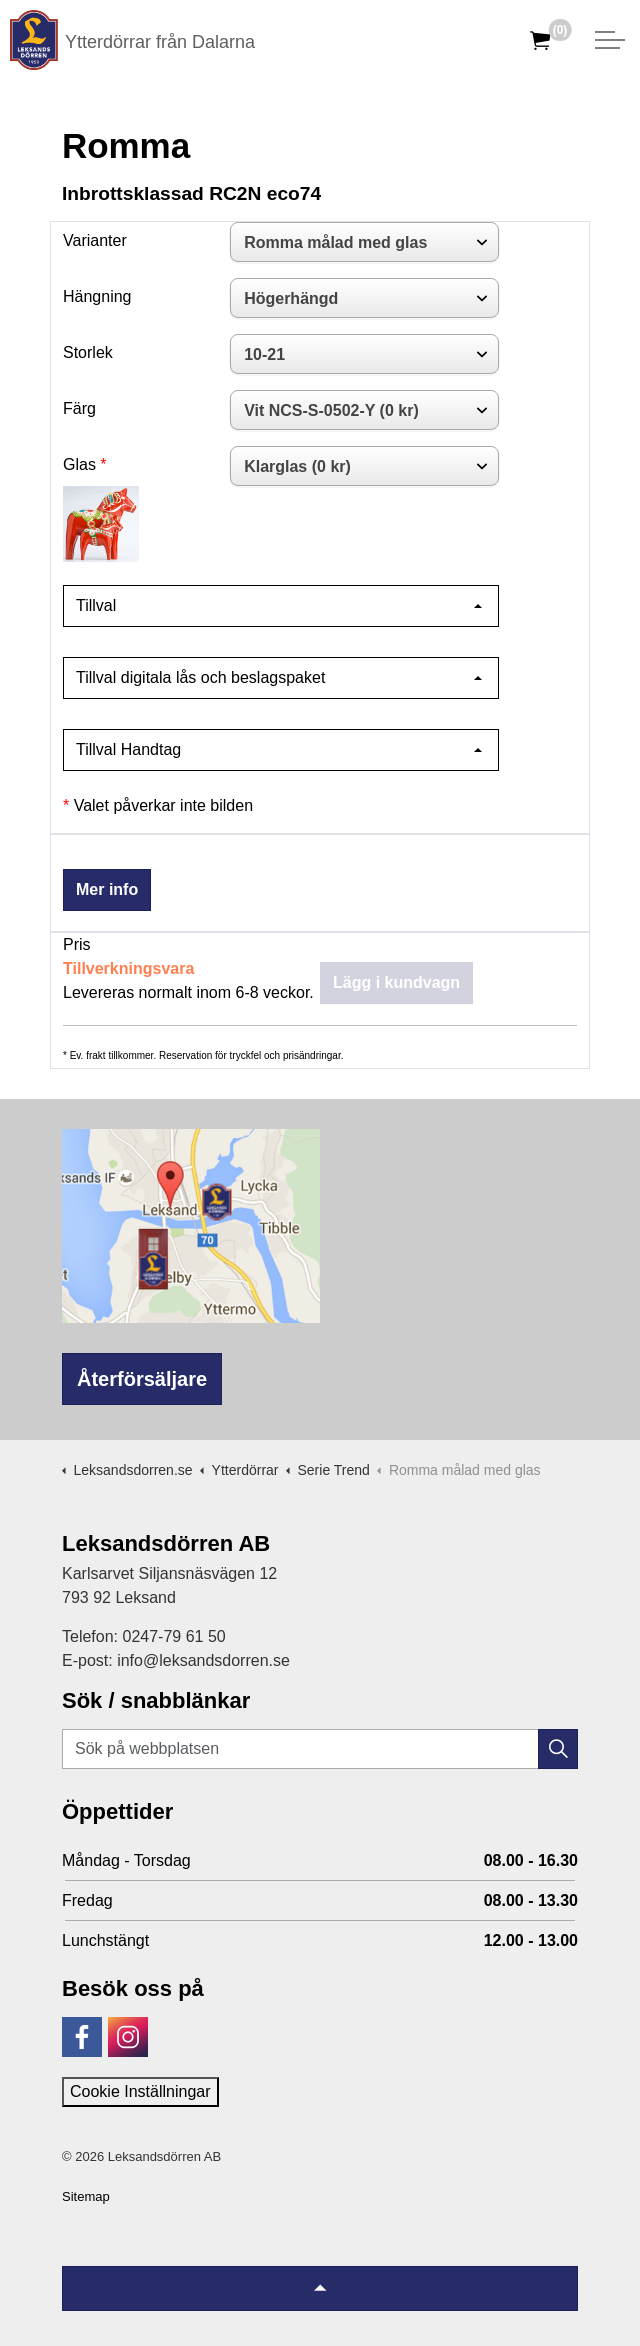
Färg (79, 408)
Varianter (95, 240)
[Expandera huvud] (610, 40)
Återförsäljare (142, 1379)
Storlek (88, 352)
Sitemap (86, 2196)
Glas (79, 464)
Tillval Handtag (128, 749)
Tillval (96, 605)
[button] (558, 1749)
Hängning (97, 296)
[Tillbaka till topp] (320, 2288)
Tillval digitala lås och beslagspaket (200, 677)
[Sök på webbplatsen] (320, 1749)
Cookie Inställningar (140, 2091)
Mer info (107, 889)
